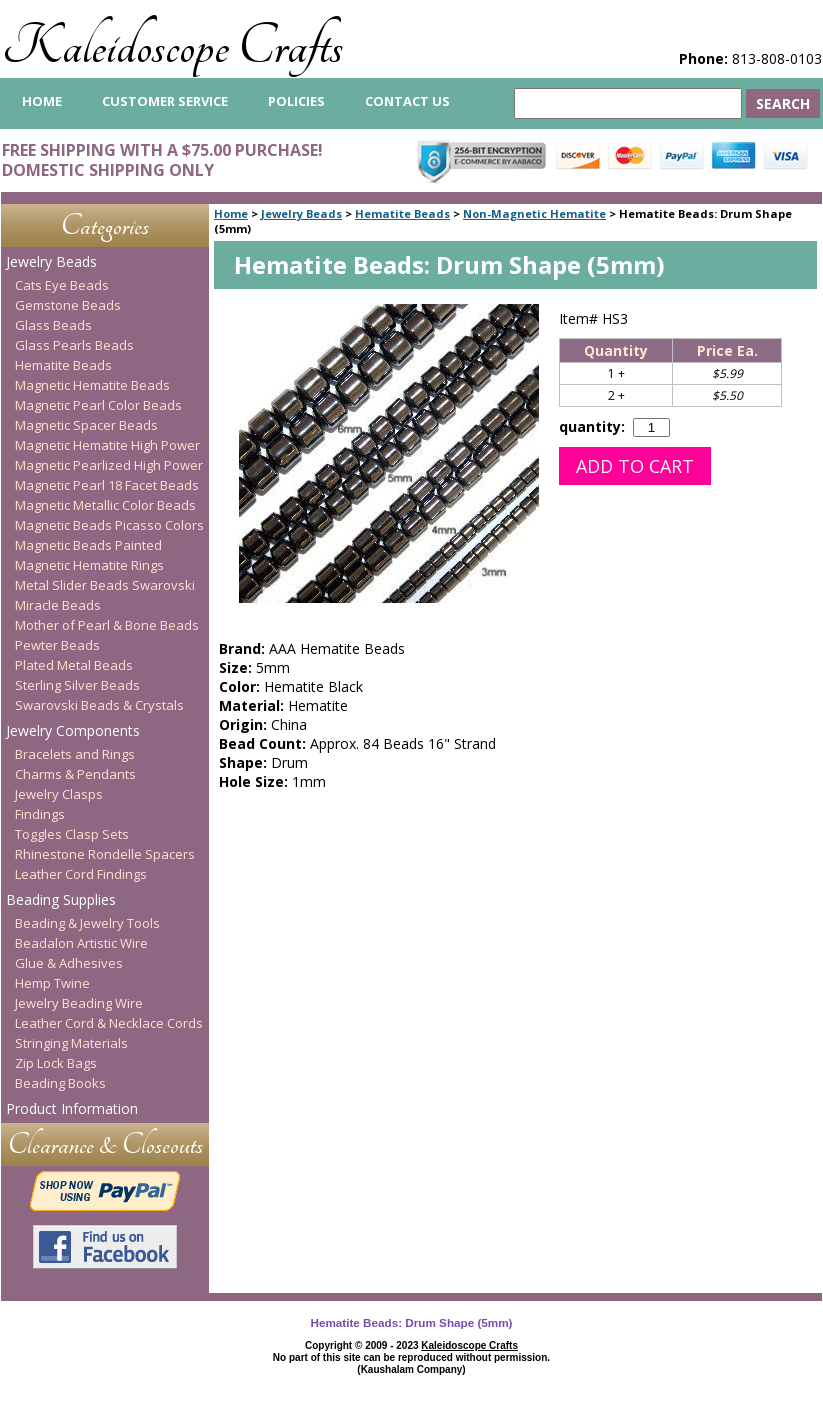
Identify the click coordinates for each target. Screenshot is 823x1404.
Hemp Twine (52, 983)
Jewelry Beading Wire (79, 1003)
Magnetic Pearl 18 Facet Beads (107, 485)
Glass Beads (53, 325)
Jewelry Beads (301, 213)
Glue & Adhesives (69, 963)
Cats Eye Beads (62, 285)
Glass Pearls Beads (74, 345)
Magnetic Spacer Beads (86, 425)
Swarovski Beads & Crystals (99, 705)
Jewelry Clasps (59, 794)
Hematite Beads (402, 213)
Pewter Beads (57, 645)
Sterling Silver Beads (77, 685)
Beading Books (60, 1083)
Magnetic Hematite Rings (89, 565)
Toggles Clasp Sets (72, 834)
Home (231, 213)
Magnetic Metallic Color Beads (105, 505)
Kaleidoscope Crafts (172, 46)
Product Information (72, 1108)
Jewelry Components (73, 730)
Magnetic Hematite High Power (107, 445)
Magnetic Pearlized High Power (109, 465)
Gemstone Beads (68, 305)
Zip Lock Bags (56, 1063)
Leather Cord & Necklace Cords (109, 1023)
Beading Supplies (61, 899)
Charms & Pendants (75, 774)
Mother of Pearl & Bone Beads (107, 625)
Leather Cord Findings (81, 874)
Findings (40, 814)
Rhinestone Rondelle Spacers (105, 854)
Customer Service (165, 101)
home (42, 101)
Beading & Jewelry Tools (87, 923)
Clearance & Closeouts (105, 1144)
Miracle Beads (58, 605)
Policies (296, 101)
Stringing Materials (71, 1043)
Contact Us (407, 101)
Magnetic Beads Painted (88, 545)
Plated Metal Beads (74, 665)
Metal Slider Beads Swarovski (105, 585)
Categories (105, 225)
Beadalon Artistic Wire (81, 943)
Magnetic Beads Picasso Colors (109, 525)
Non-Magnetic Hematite (534, 213)
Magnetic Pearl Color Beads (98, 405)
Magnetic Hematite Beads (92, 385)
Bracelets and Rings (75, 754)
